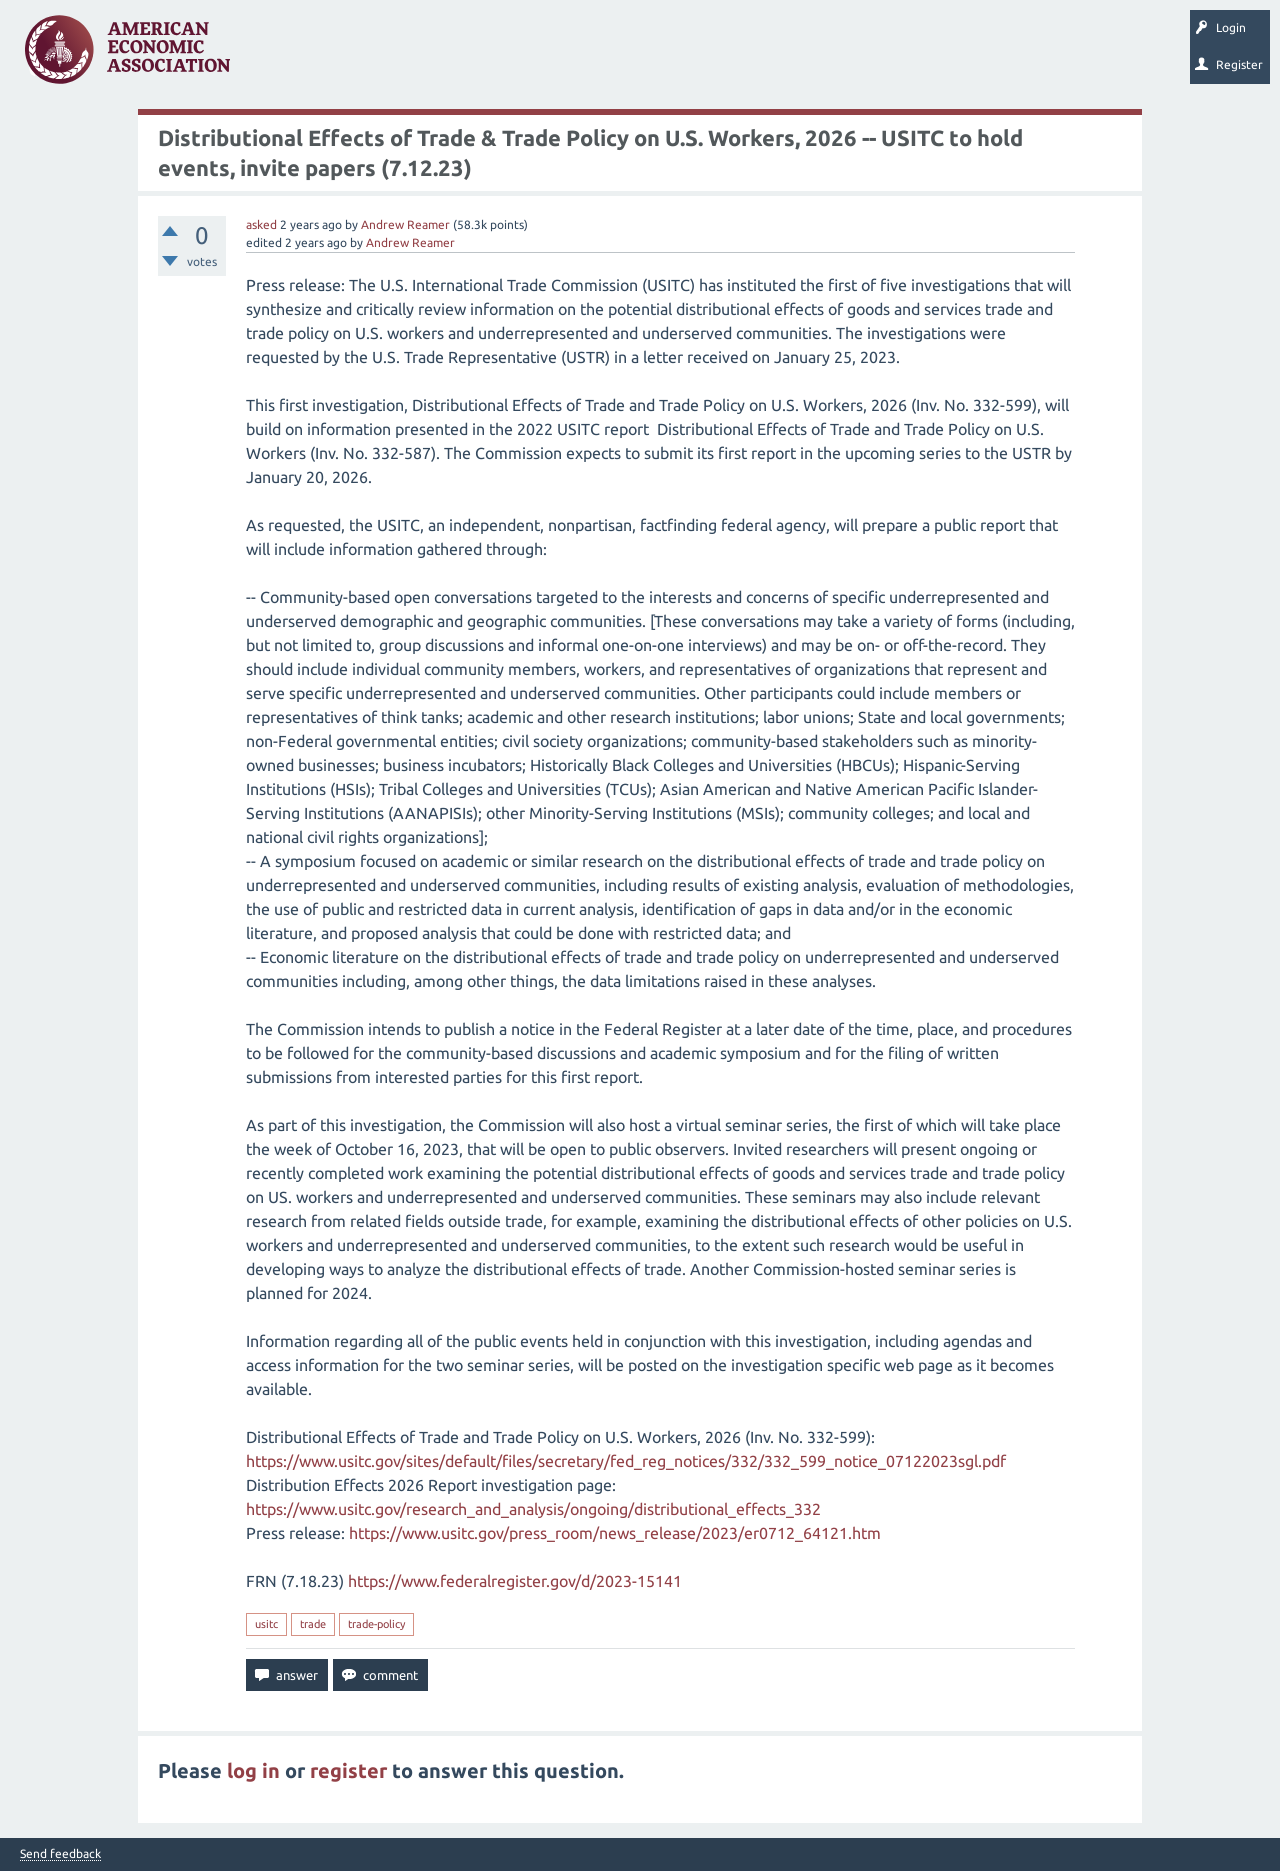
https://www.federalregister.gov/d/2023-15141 (515, 1581)
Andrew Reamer (405, 224)
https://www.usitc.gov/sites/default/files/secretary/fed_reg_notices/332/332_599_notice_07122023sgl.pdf (626, 1461)
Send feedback (60, 1854)
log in (253, 1770)
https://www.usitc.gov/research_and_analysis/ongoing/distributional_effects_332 (533, 1509)
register (348, 1770)
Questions (287, 56)
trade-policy (376, 1624)
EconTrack (933, 56)
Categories (519, 56)
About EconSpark (836, 56)
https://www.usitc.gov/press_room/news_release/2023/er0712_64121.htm (615, 1533)
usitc (266, 1624)
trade (313, 1624)
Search (697, 56)
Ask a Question (613, 56)
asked (261, 224)
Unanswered (371, 56)
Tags (448, 56)
